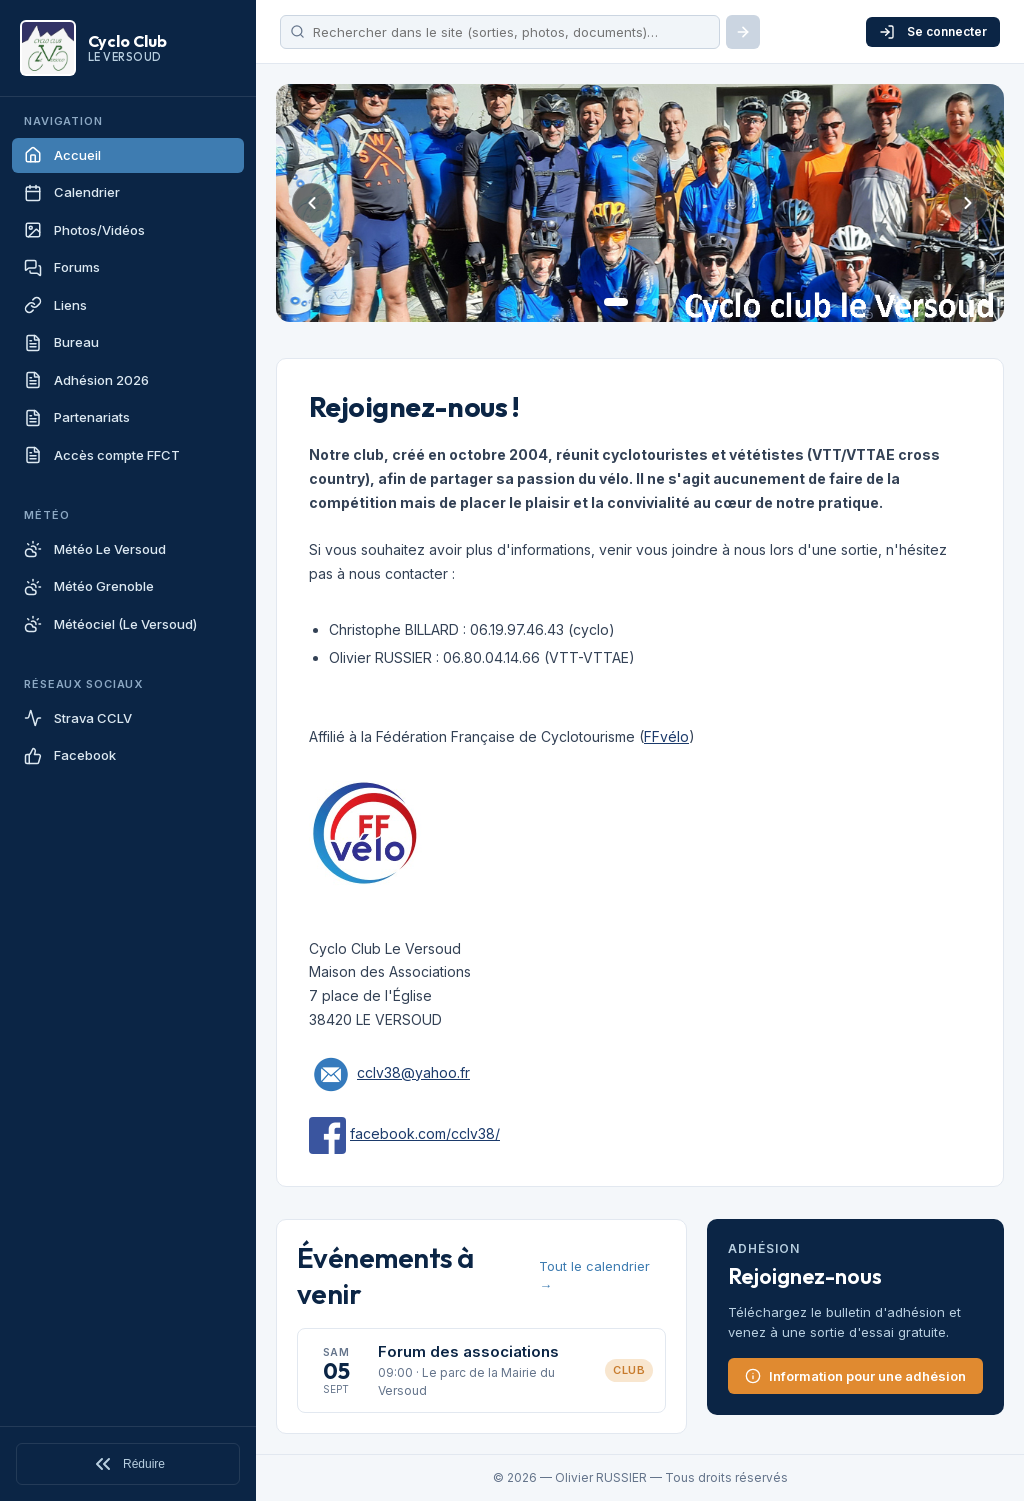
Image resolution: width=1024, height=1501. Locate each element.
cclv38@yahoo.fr (413, 1072)
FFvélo (666, 736)
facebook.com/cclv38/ (425, 1133)
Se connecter (933, 32)
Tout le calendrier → (594, 1276)
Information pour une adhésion (855, 1376)
